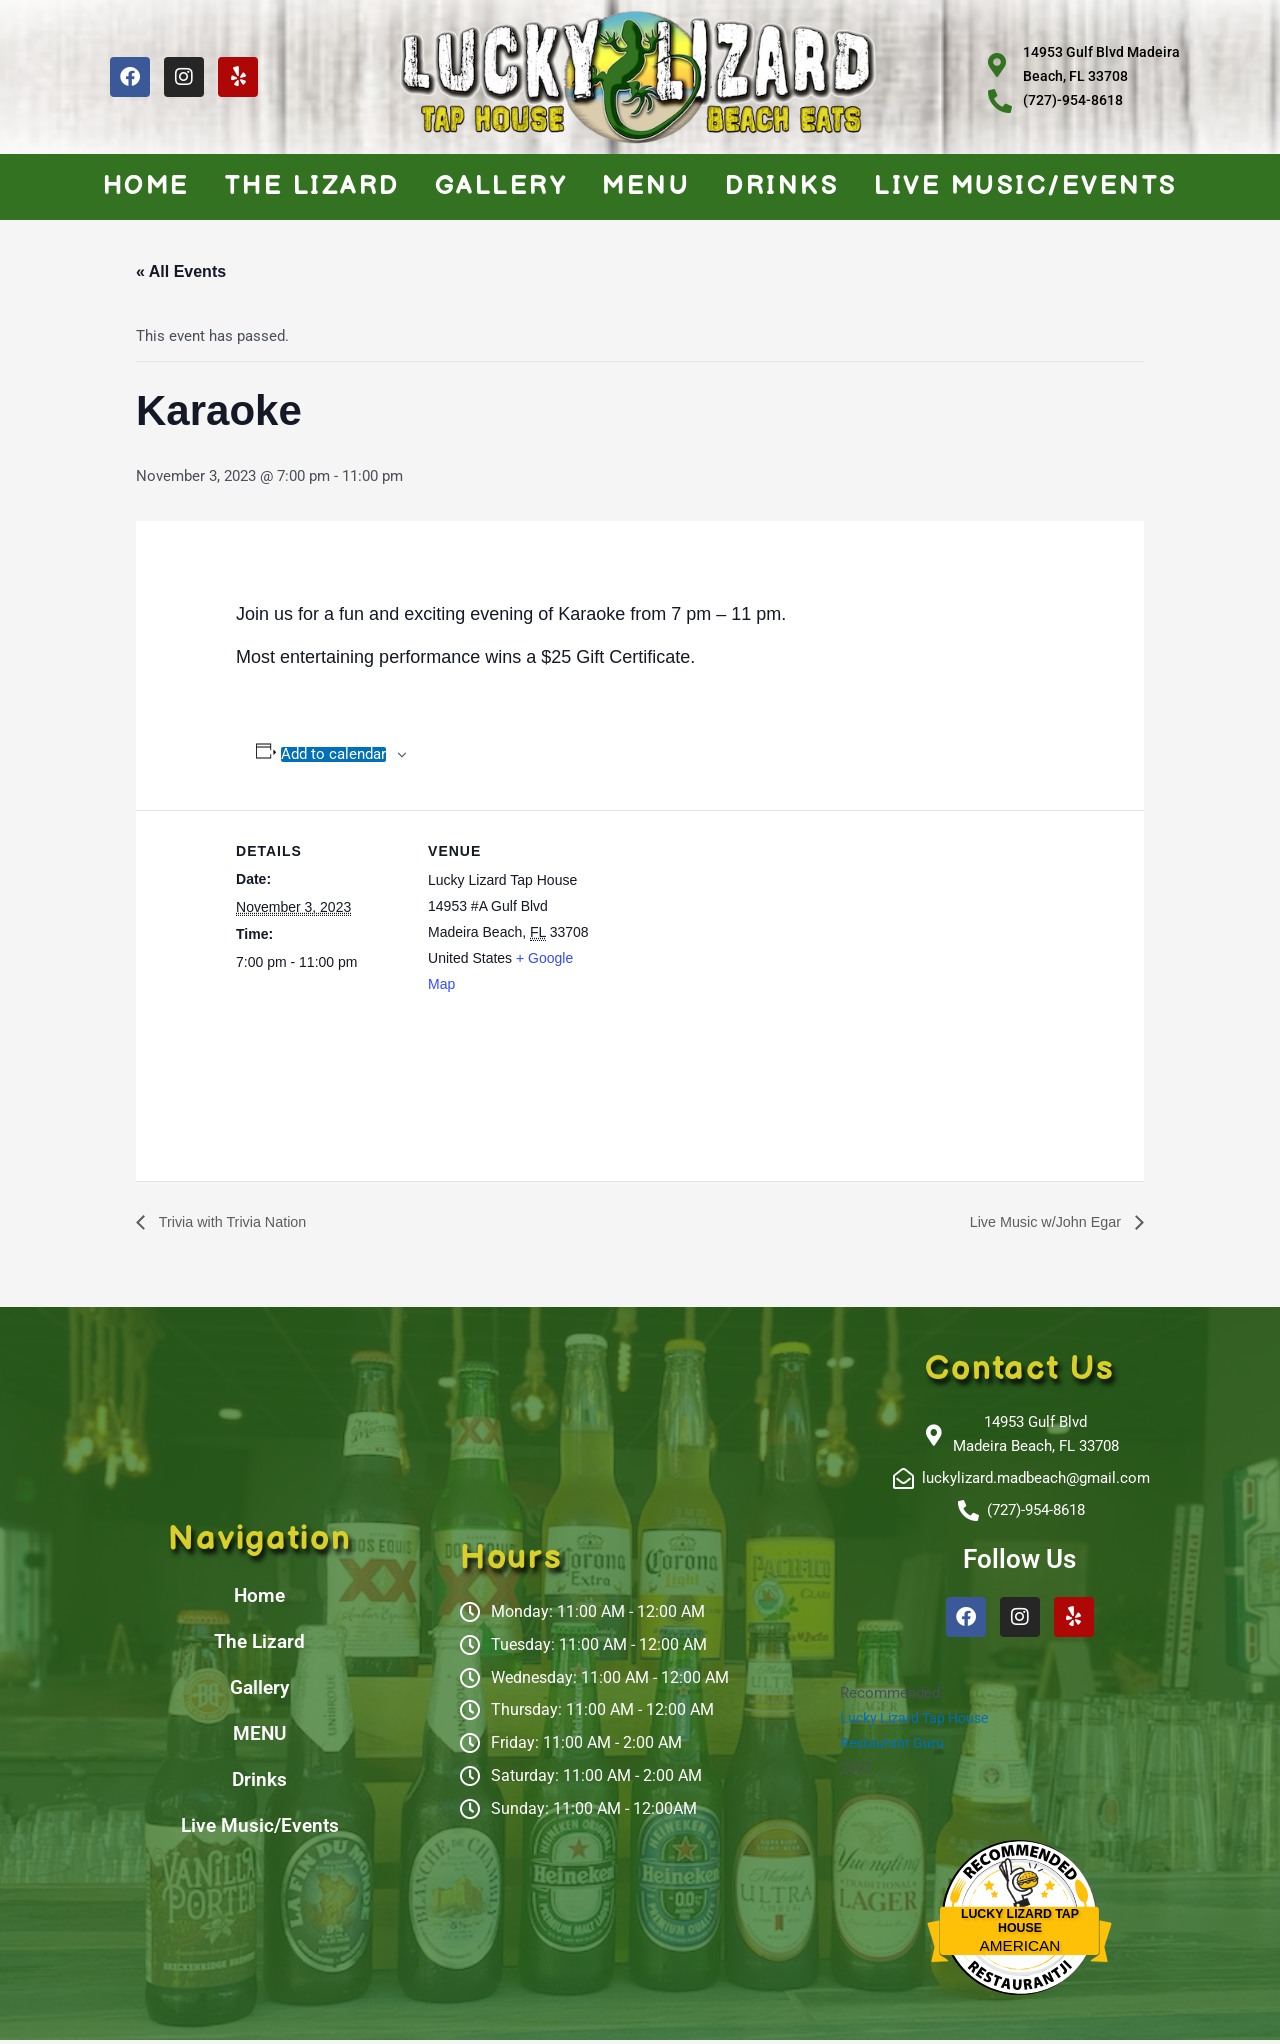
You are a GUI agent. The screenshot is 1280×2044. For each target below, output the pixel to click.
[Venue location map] (725, 948)
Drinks (782, 186)
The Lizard (312, 186)
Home (146, 186)
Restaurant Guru (893, 1747)
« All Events (181, 271)
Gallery (501, 186)
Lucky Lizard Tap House (919, 1722)
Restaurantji (1019, 1967)
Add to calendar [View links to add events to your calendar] (333, 754)
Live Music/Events (1026, 186)
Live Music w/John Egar (1038, 1222)
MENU (646, 186)
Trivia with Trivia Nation (239, 1222)
